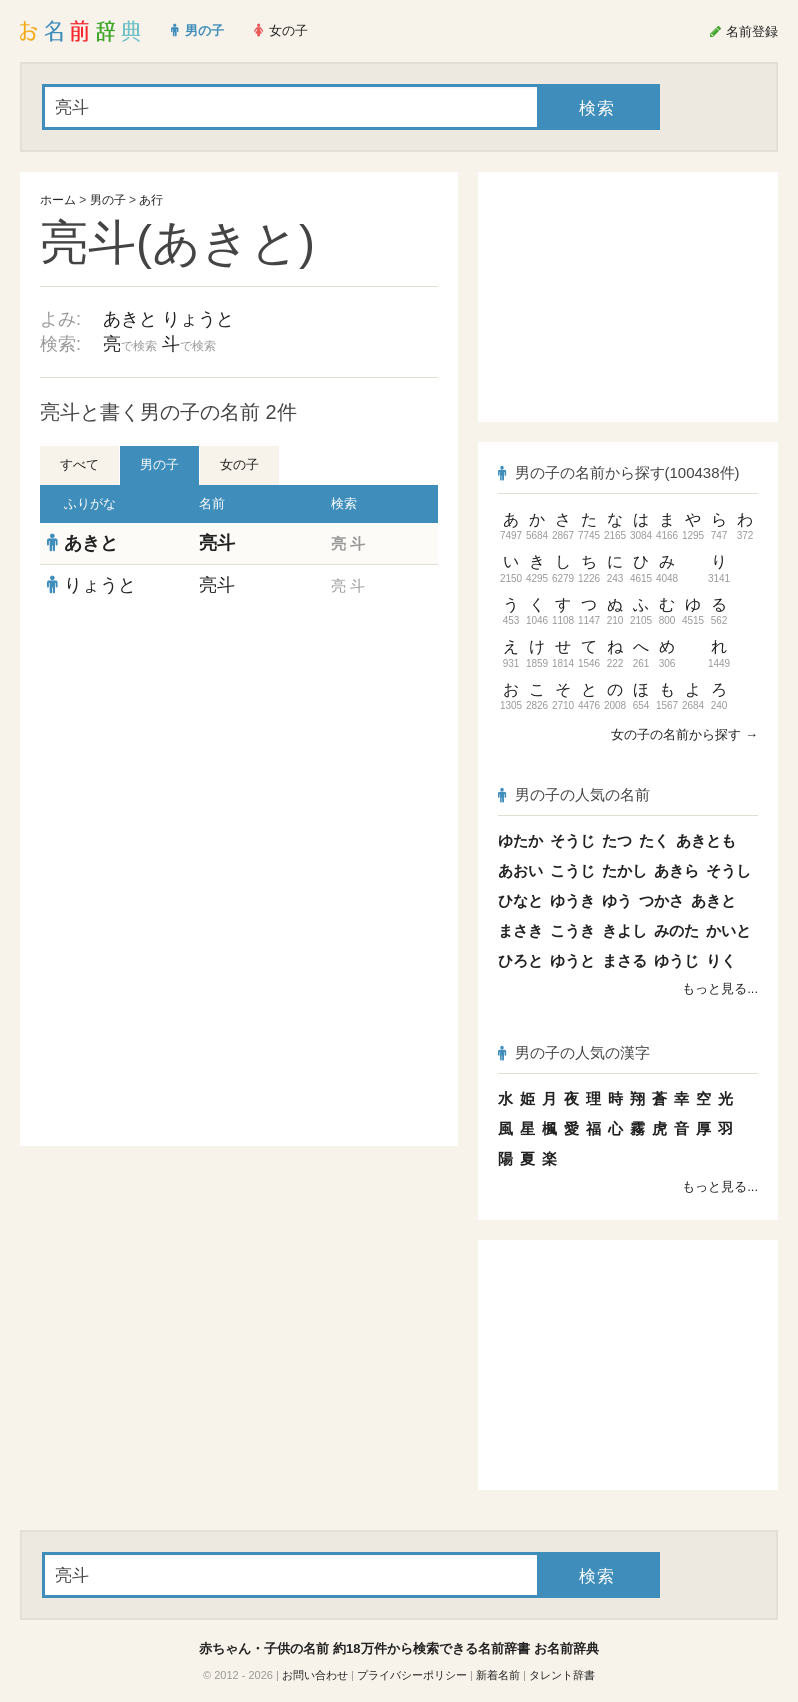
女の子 (239, 464)
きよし (624, 930)
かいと (728, 930)
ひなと (520, 900)
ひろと (520, 960)
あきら (676, 870)
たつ (617, 840)
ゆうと (572, 960)
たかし (624, 870)
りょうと (198, 319)
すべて (79, 464)
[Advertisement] (239, 751)
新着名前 (498, 1675)
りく (721, 960)
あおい (520, 870)
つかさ (661, 900)
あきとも (706, 840)
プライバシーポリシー (412, 1675)
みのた (676, 930)
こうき (572, 930)
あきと (130, 319)
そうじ (572, 840)
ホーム (58, 200)
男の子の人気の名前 (574, 794)
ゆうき (572, 900)
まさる (624, 960)
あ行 (151, 200)
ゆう (617, 900)
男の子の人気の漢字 (574, 1052)
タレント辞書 (562, 1675)
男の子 (108, 200)
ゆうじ (676, 960)
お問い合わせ (315, 1675)
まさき (520, 930)
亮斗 (217, 543)
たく (654, 840)
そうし (728, 870)
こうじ (572, 870)
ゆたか (520, 840)
